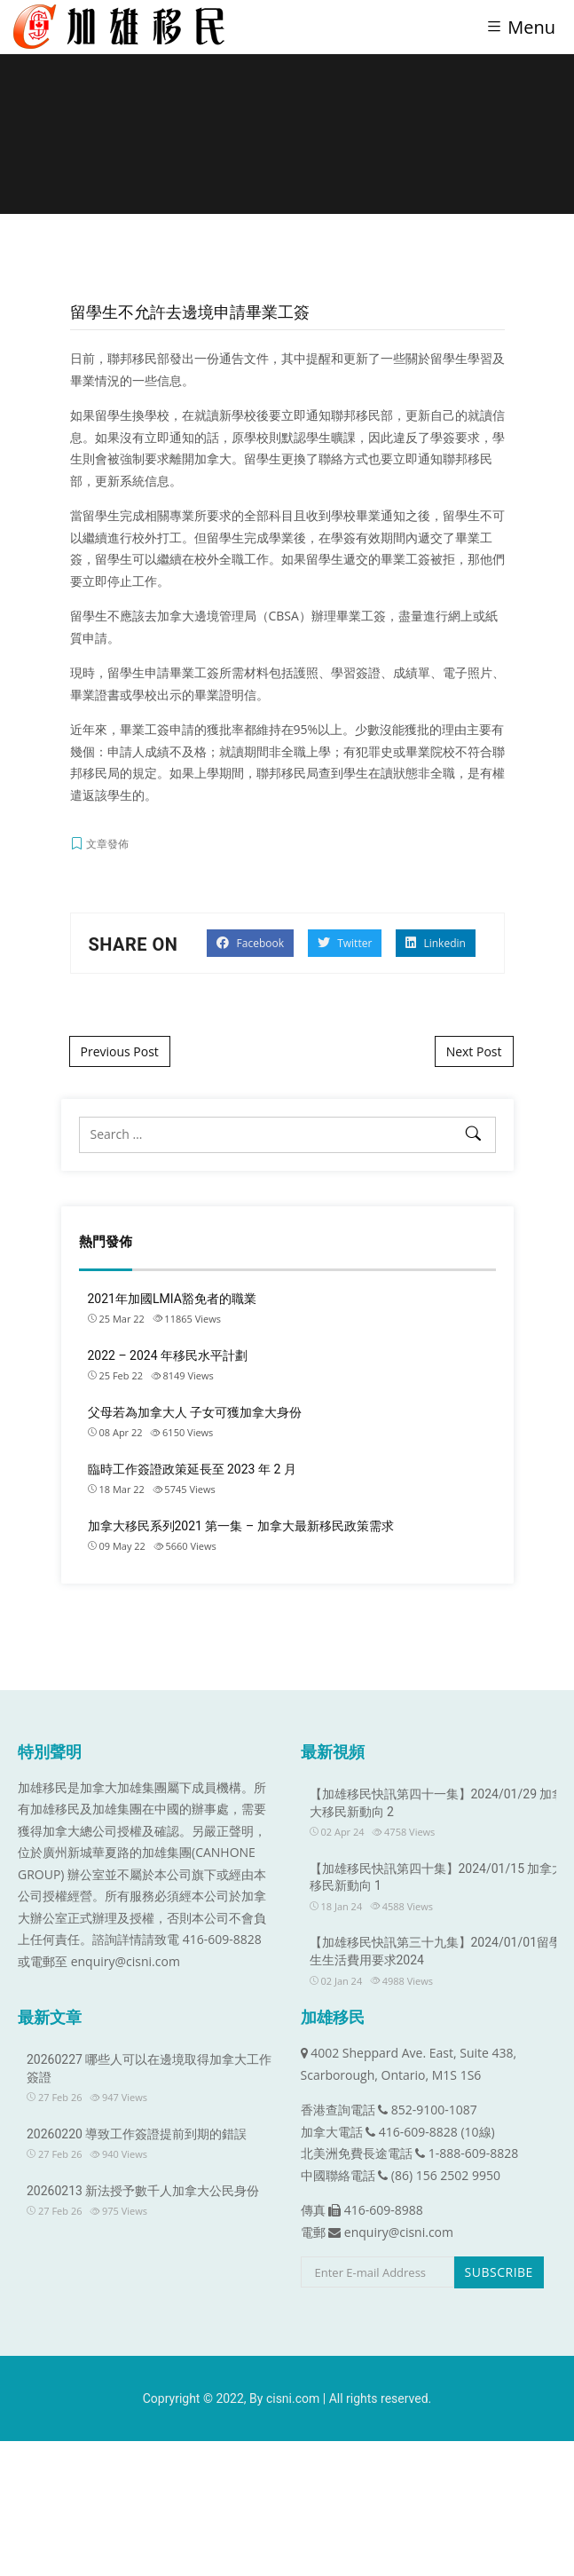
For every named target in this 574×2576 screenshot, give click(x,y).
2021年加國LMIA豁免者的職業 (172, 1299)
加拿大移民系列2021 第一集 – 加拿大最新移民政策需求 (241, 1526)
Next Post (474, 1051)
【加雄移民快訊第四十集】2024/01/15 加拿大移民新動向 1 (437, 1877)
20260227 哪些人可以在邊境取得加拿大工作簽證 (149, 2068)
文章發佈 (107, 843)
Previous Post (120, 1051)
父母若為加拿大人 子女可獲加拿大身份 (195, 1412)
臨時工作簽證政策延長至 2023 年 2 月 (192, 1469)
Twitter (345, 943)
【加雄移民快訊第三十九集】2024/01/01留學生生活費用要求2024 (436, 1951)
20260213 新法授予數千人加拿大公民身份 (143, 2191)
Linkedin (435, 943)
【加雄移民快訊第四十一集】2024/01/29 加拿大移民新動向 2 (437, 1803)
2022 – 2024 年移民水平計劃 (168, 1355)
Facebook (250, 943)
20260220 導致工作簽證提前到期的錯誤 (137, 2134)
